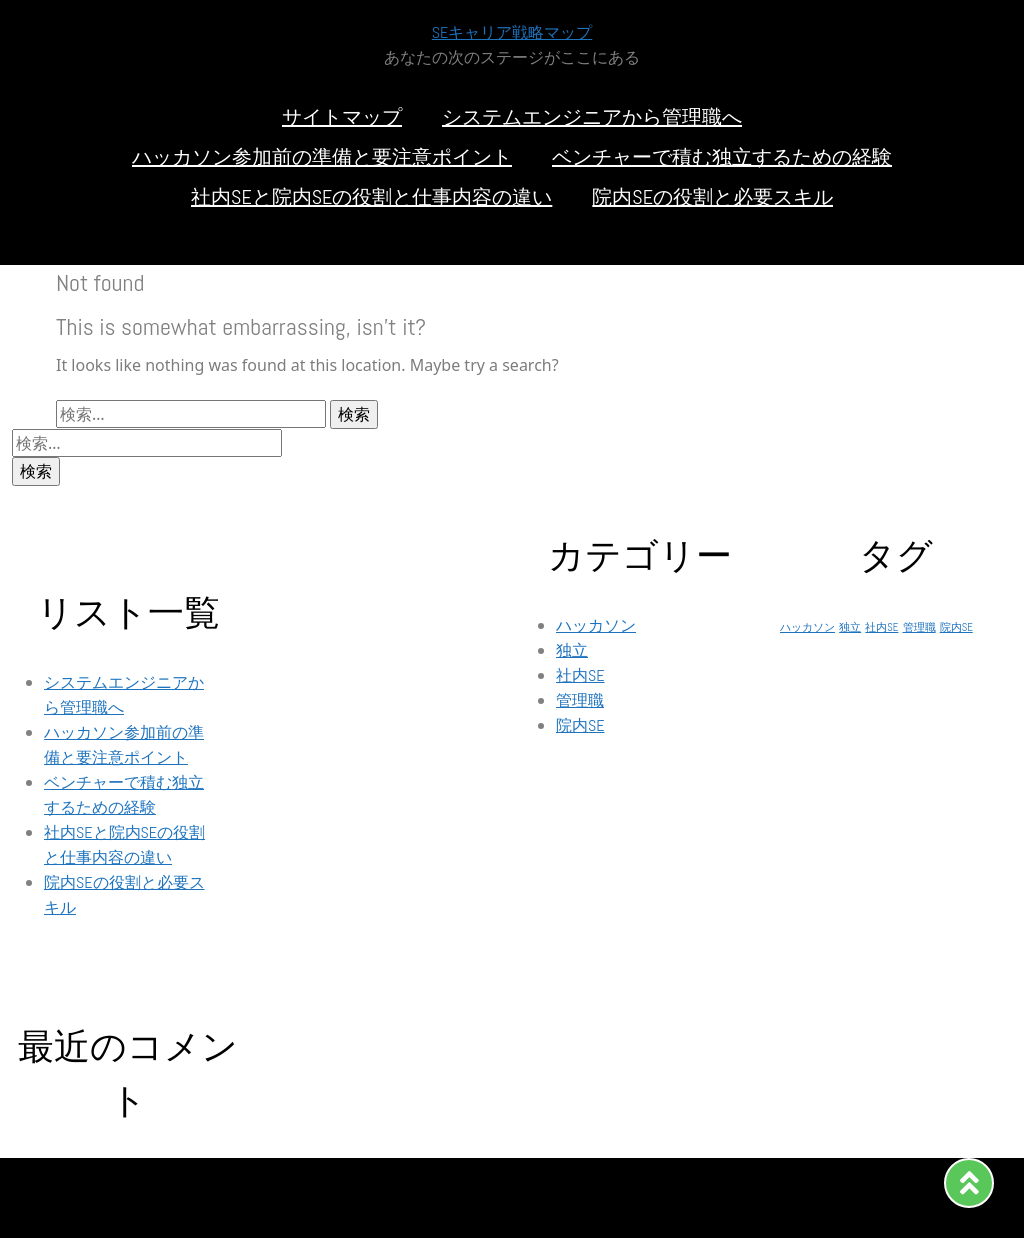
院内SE (580, 725)
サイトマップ (342, 117)
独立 (572, 650)
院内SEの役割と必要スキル (712, 197)
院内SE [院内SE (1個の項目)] (956, 627)
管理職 (580, 700)
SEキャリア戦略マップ (512, 32)
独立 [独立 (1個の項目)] (850, 627)
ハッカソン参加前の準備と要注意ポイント (322, 157)
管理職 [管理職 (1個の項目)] (919, 627)
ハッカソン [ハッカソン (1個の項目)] (807, 627)
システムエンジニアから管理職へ (592, 117)
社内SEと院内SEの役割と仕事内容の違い (371, 197)
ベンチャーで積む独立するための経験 (722, 157)
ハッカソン (596, 625)
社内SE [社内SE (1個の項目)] (881, 627)
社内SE (580, 675)
